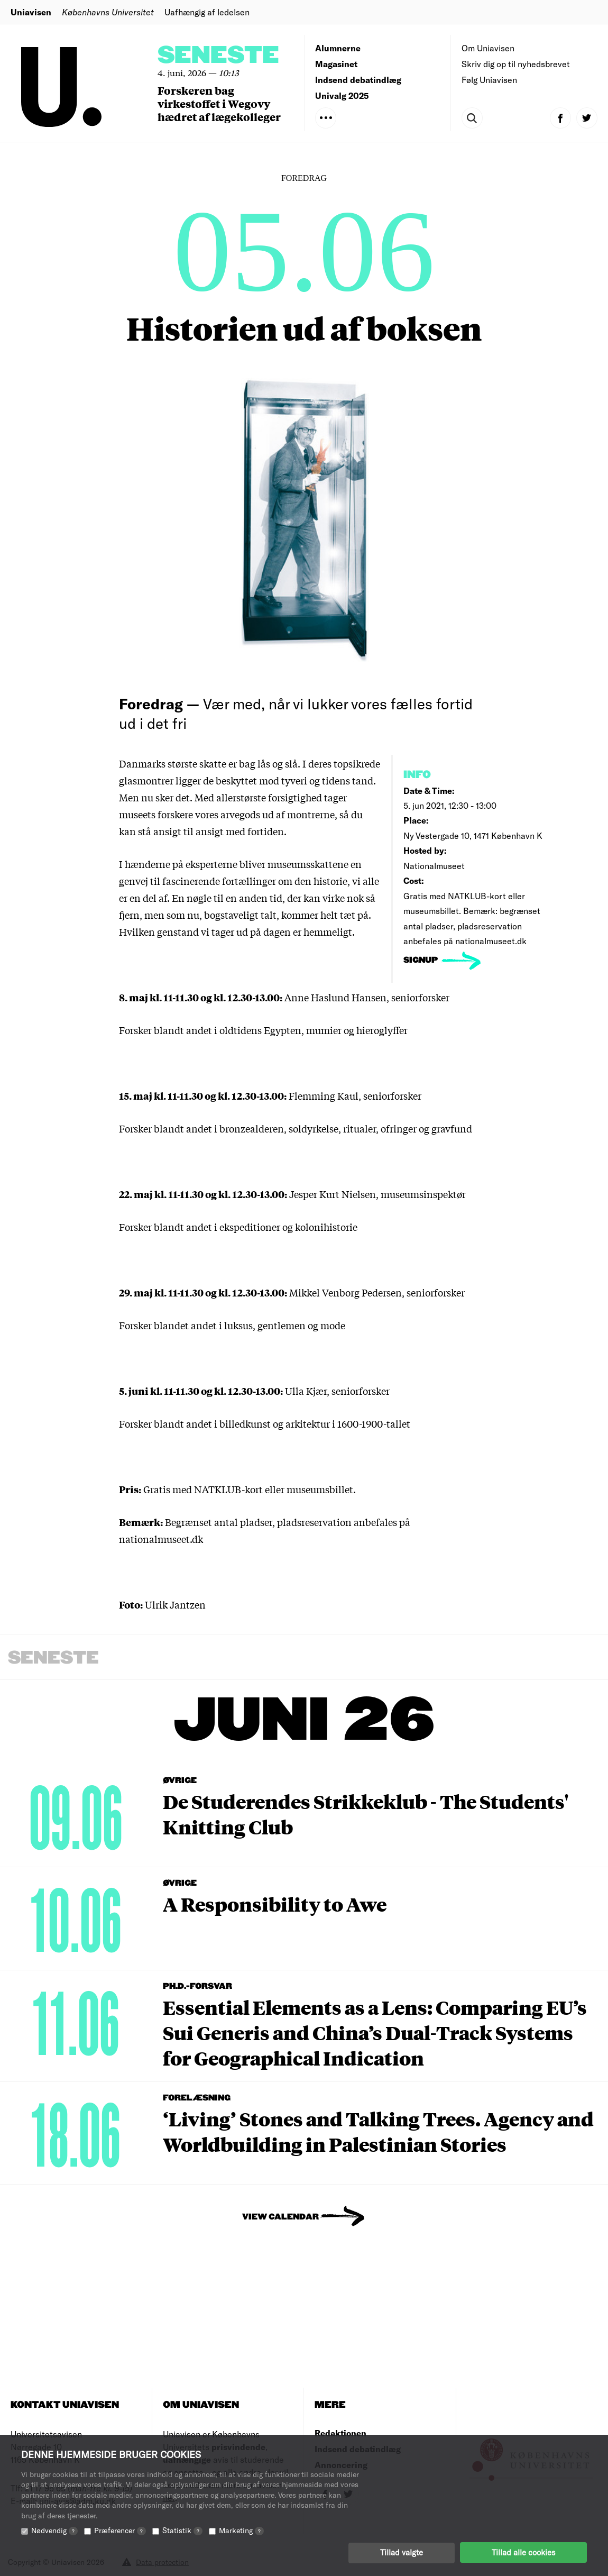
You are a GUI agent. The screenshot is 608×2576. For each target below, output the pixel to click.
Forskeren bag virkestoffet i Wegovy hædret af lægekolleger (219, 103)
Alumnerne (338, 48)
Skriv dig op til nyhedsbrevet (516, 64)
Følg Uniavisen (489, 80)
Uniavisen (31, 12)
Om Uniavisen (488, 48)
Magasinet (336, 64)
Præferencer (120, 2529)
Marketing (241, 2529)
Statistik (182, 2529)
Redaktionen (340, 2433)
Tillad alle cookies (523, 2552)
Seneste (218, 56)
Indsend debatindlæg (358, 80)
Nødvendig (54, 2529)
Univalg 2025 (342, 95)
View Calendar (280, 2217)
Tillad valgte (401, 2552)
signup (421, 960)
